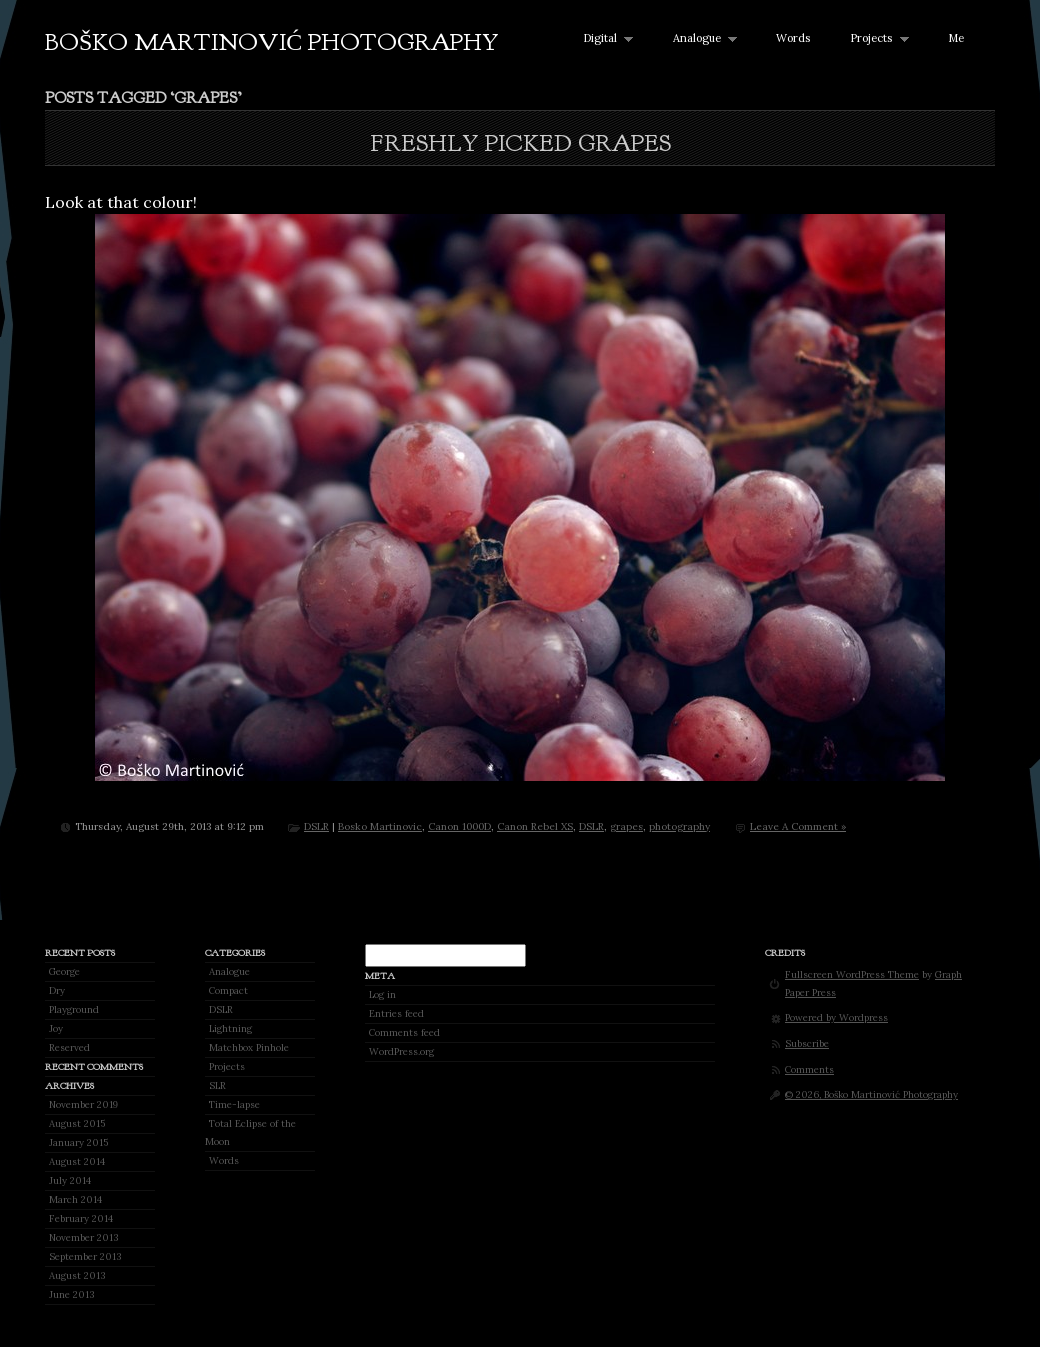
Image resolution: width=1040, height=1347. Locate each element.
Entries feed (396, 1013)
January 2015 (78, 1142)
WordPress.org (401, 1051)
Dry (57, 990)
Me (956, 38)
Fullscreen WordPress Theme (852, 974)
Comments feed (404, 1032)
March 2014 (75, 1199)
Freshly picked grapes (520, 143)
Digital (604, 38)
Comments (809, 1069)
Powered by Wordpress (836, 1017)
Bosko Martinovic (380, 826)
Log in (382, 994)
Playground (74, 1009)
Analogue (701, 38)
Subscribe (807, 1043)
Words (793, 38)
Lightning (230, 1028)
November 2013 (83, 1237)
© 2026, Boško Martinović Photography (871, 1094)
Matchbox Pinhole (249, 1047)
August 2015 (77, 1123)
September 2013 (85, 1256)
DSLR (316, 826)
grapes (626, 826)
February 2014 (81, 1218)
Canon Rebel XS (535, 826)
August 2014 (77, 1161)
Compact (228, 990)
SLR (217, 1085)
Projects (875, 38)
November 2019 (83, 1104)
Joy (56, 1028)
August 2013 (77, 1275)
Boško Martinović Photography (272, 42)
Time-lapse (234, 1104)
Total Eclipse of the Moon (250, 1132)
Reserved (69, 1047)
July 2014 (70, 1180)
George (64, 971)
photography (679, 826)
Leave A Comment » (798, 826)
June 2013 (71, 1294)
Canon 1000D (459, 826)
